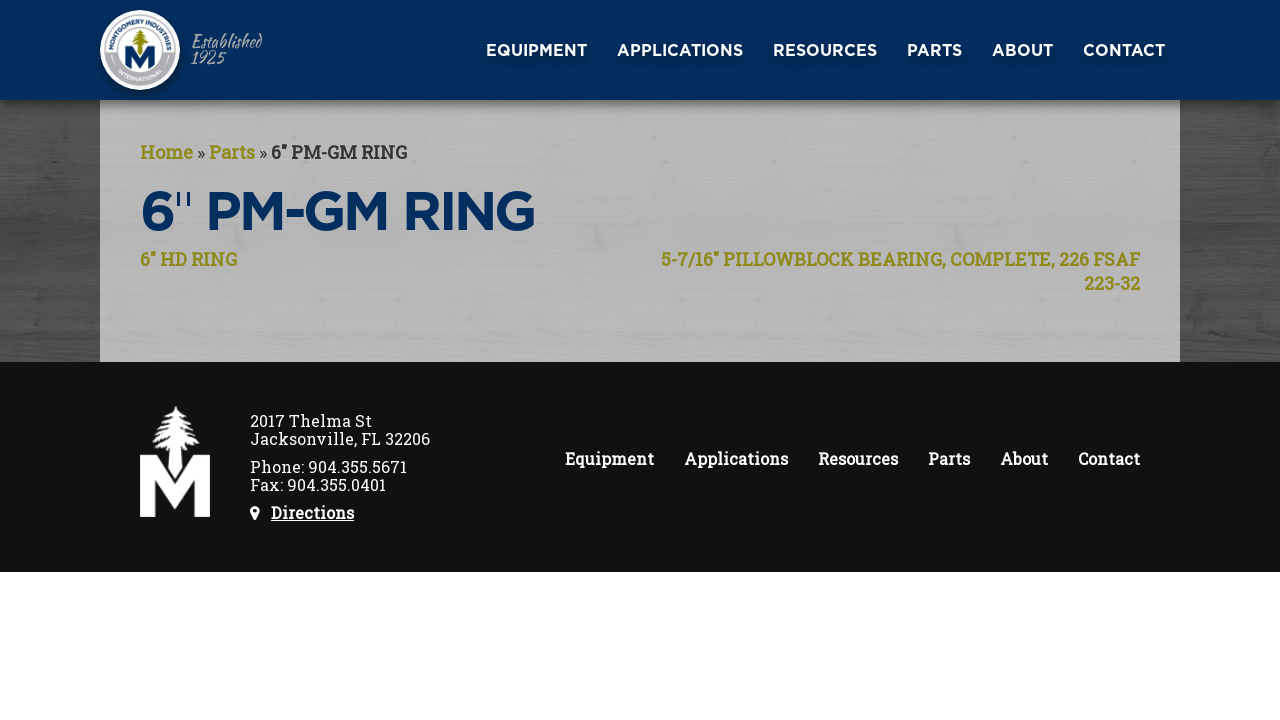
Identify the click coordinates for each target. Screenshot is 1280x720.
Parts (232, 152)
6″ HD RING (188, 259)
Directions (312, 513)
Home (166, 152)
